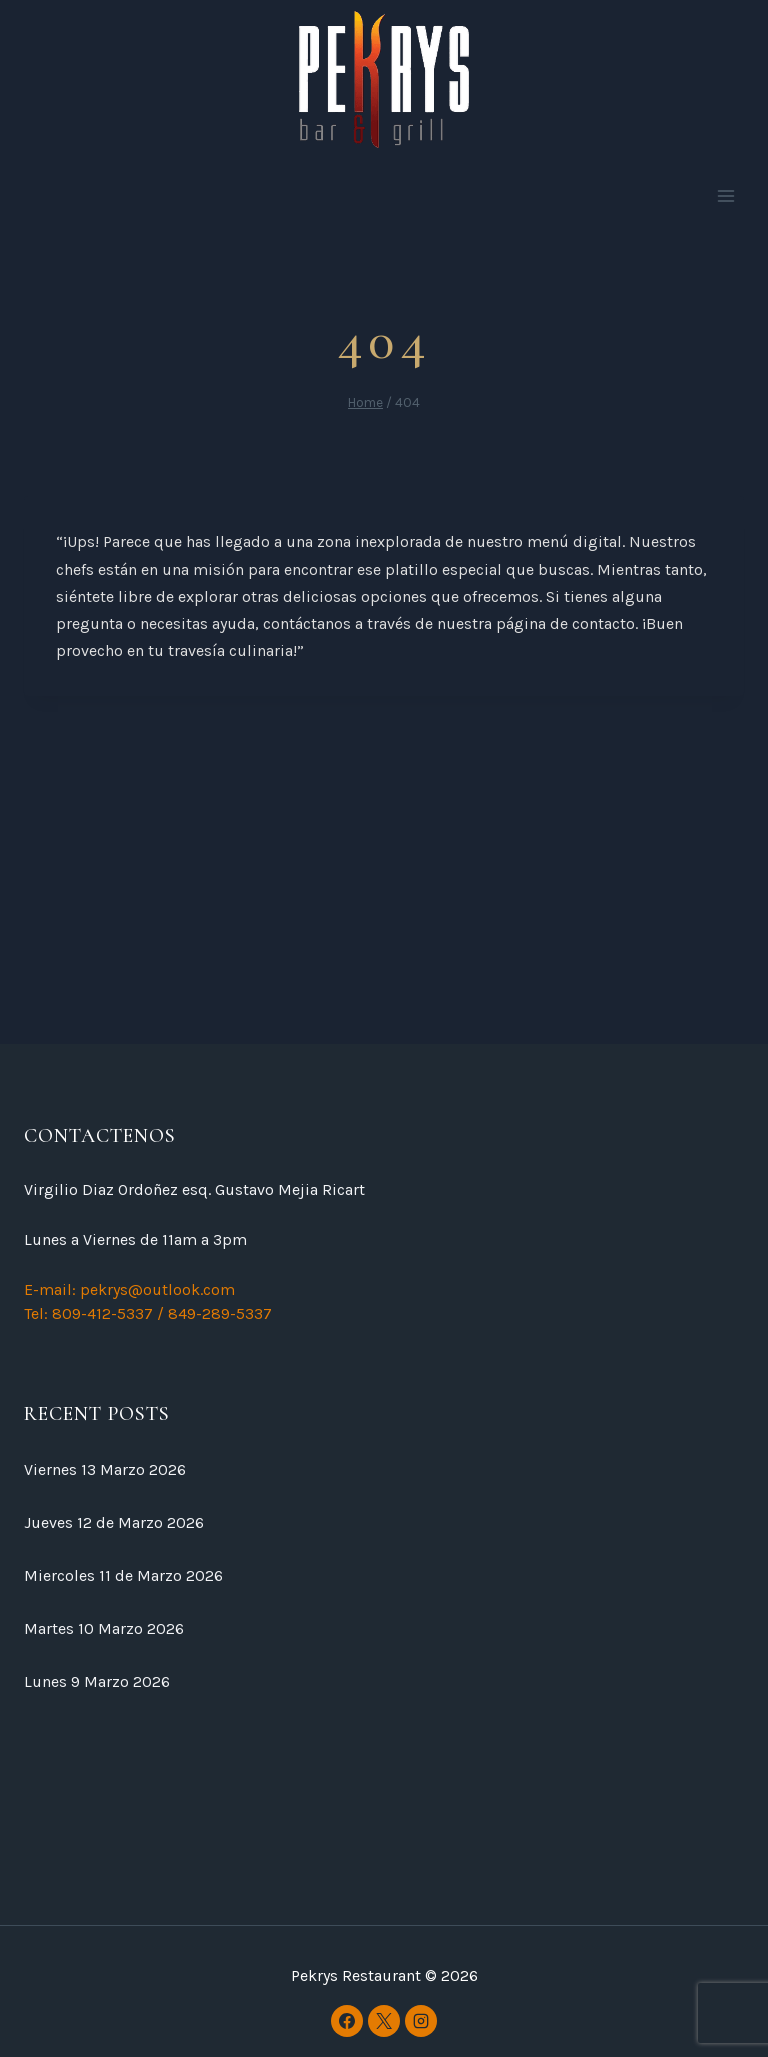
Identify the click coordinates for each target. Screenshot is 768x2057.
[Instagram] (421, 2021)
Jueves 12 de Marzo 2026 (114, 1522)
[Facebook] (347, 2021)
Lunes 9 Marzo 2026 (97, 1681)
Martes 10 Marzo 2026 (104, 1628)
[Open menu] (725, 196)
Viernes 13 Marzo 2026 (105, 1469)
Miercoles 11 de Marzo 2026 (123, 1575)
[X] (384, 2021)
